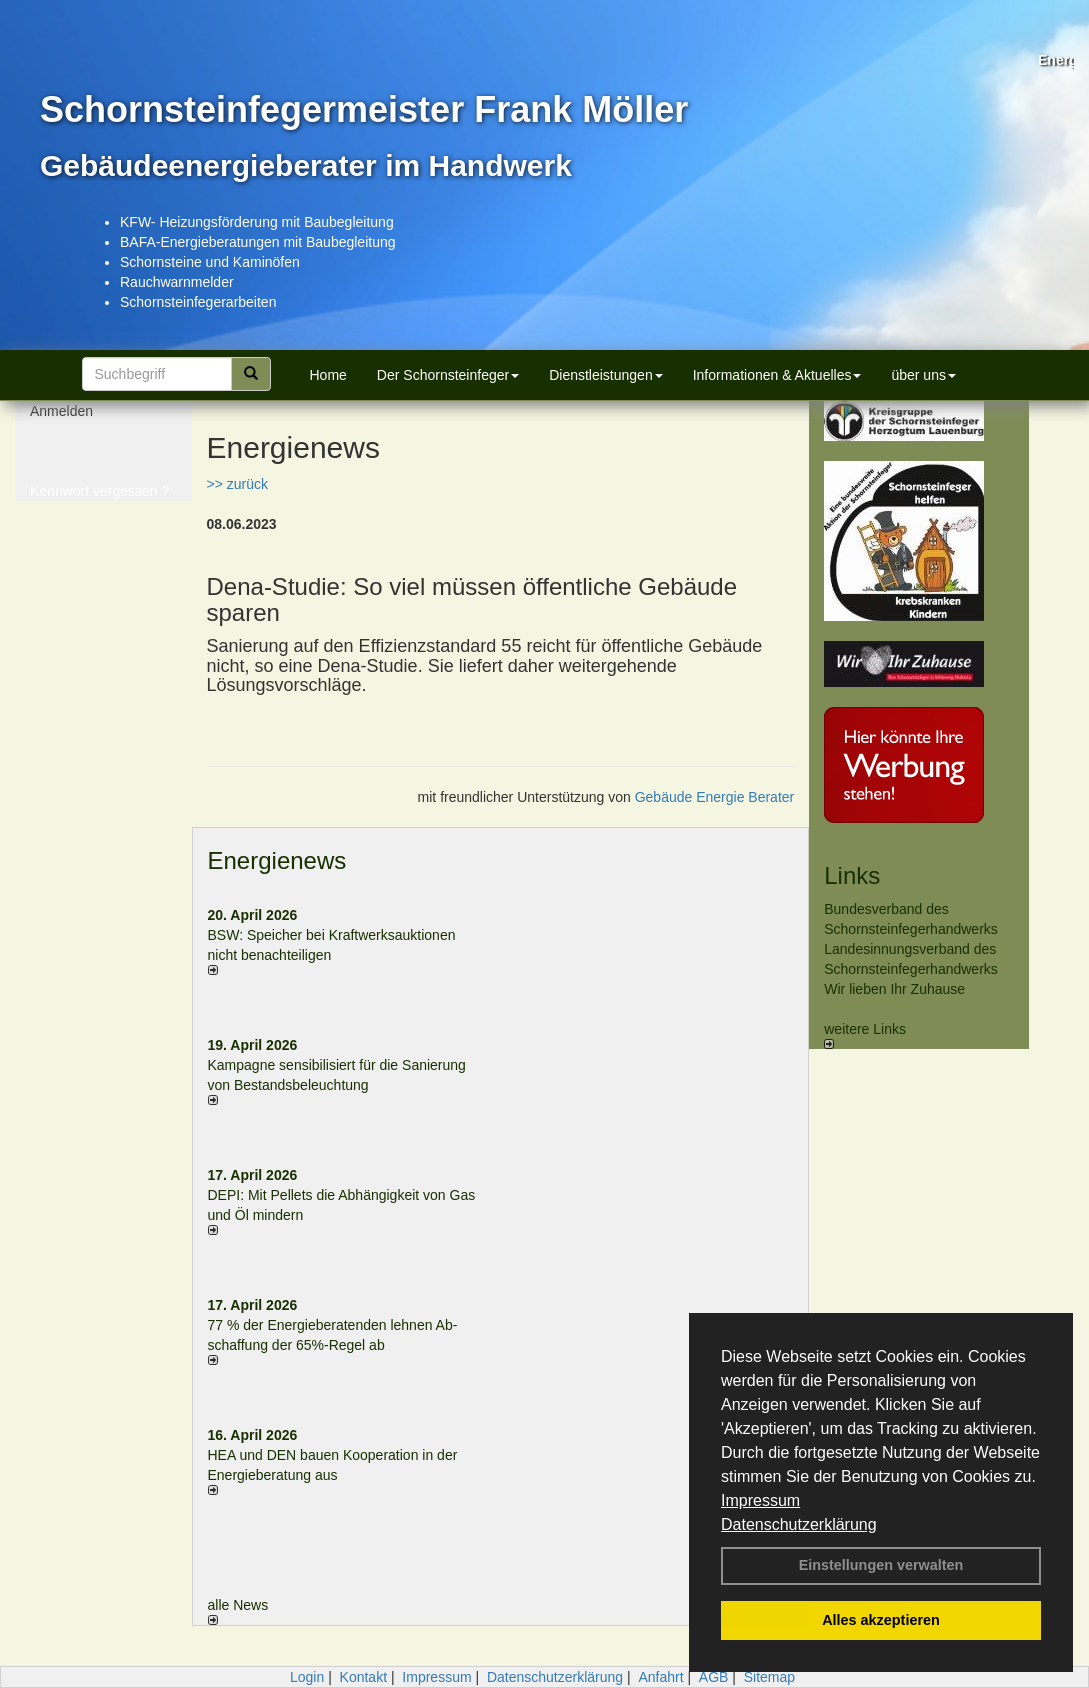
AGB (714, 1677)
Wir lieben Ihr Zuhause (894, 989)
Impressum (760, 1500)
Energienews (277, 860)
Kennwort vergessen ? (99, 500)
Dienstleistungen (606, 375)
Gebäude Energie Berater (715, 797)
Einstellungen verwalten (881, 1565)
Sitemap (769, 1677)
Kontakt (363, 1677)
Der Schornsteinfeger (448, 375)
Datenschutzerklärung (799, 1524)
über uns (923, 375)
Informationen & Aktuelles (777, 375)
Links (852, 875)
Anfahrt (660, 1677)
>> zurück (237, 484)
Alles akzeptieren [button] (881, 1620)
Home (328, 375)
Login (307, 1677)
